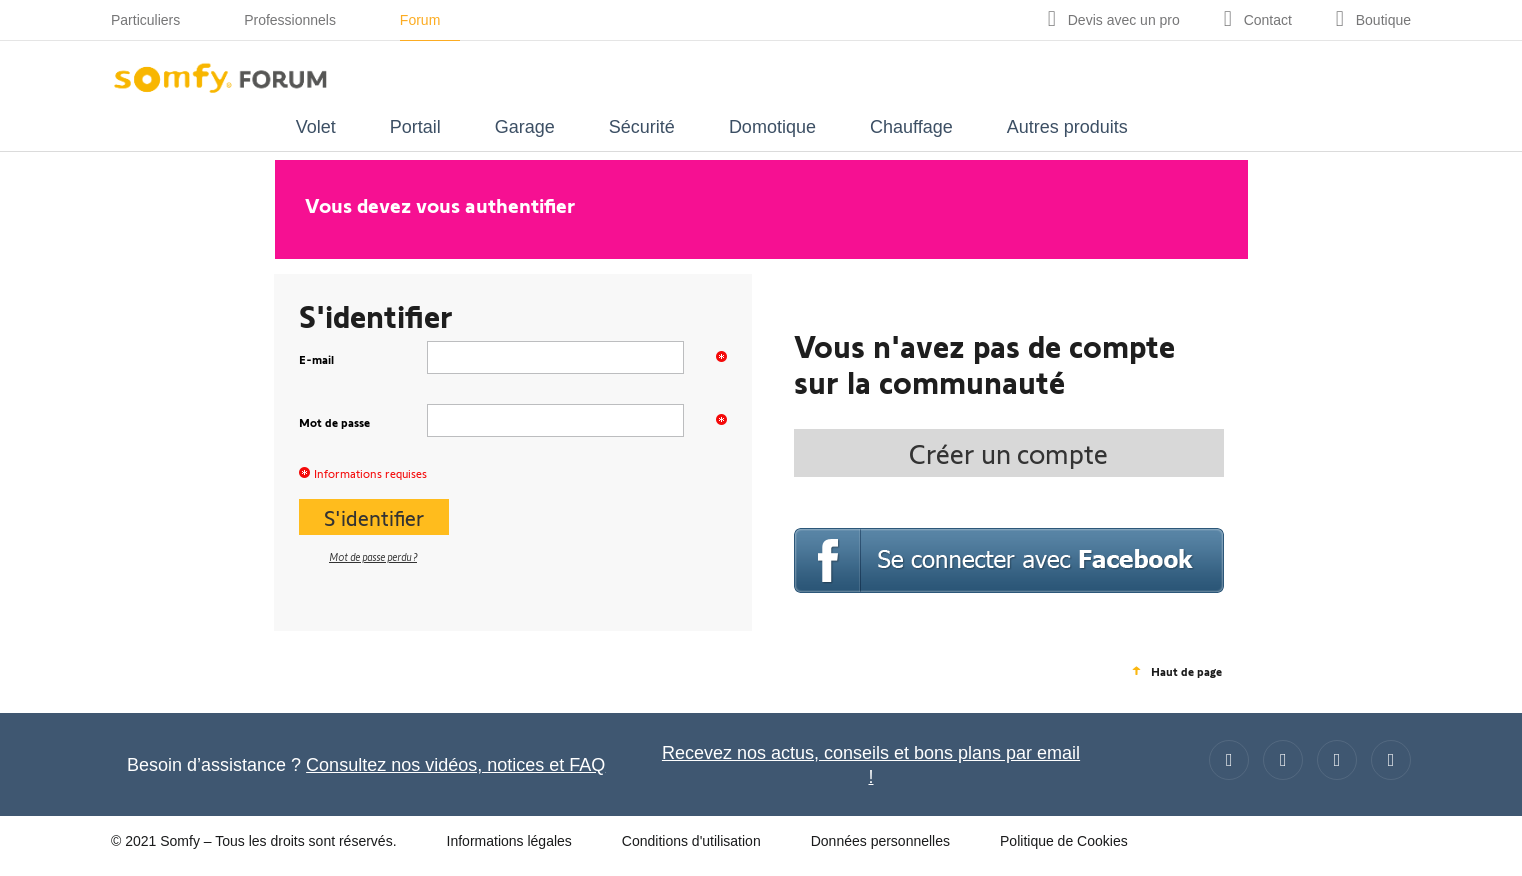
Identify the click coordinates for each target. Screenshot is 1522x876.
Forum (420, 20)
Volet (316, 127)
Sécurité (642, 127)
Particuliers (145, 20)
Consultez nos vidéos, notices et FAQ (455, 765)
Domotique (772, 127)
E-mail (363, 358)
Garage (525, 127)
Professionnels (290, 20)
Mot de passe (363, 421)
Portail (415, 127)
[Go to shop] (1373, 20)
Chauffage (911, 127)
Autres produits (1067, 127)
